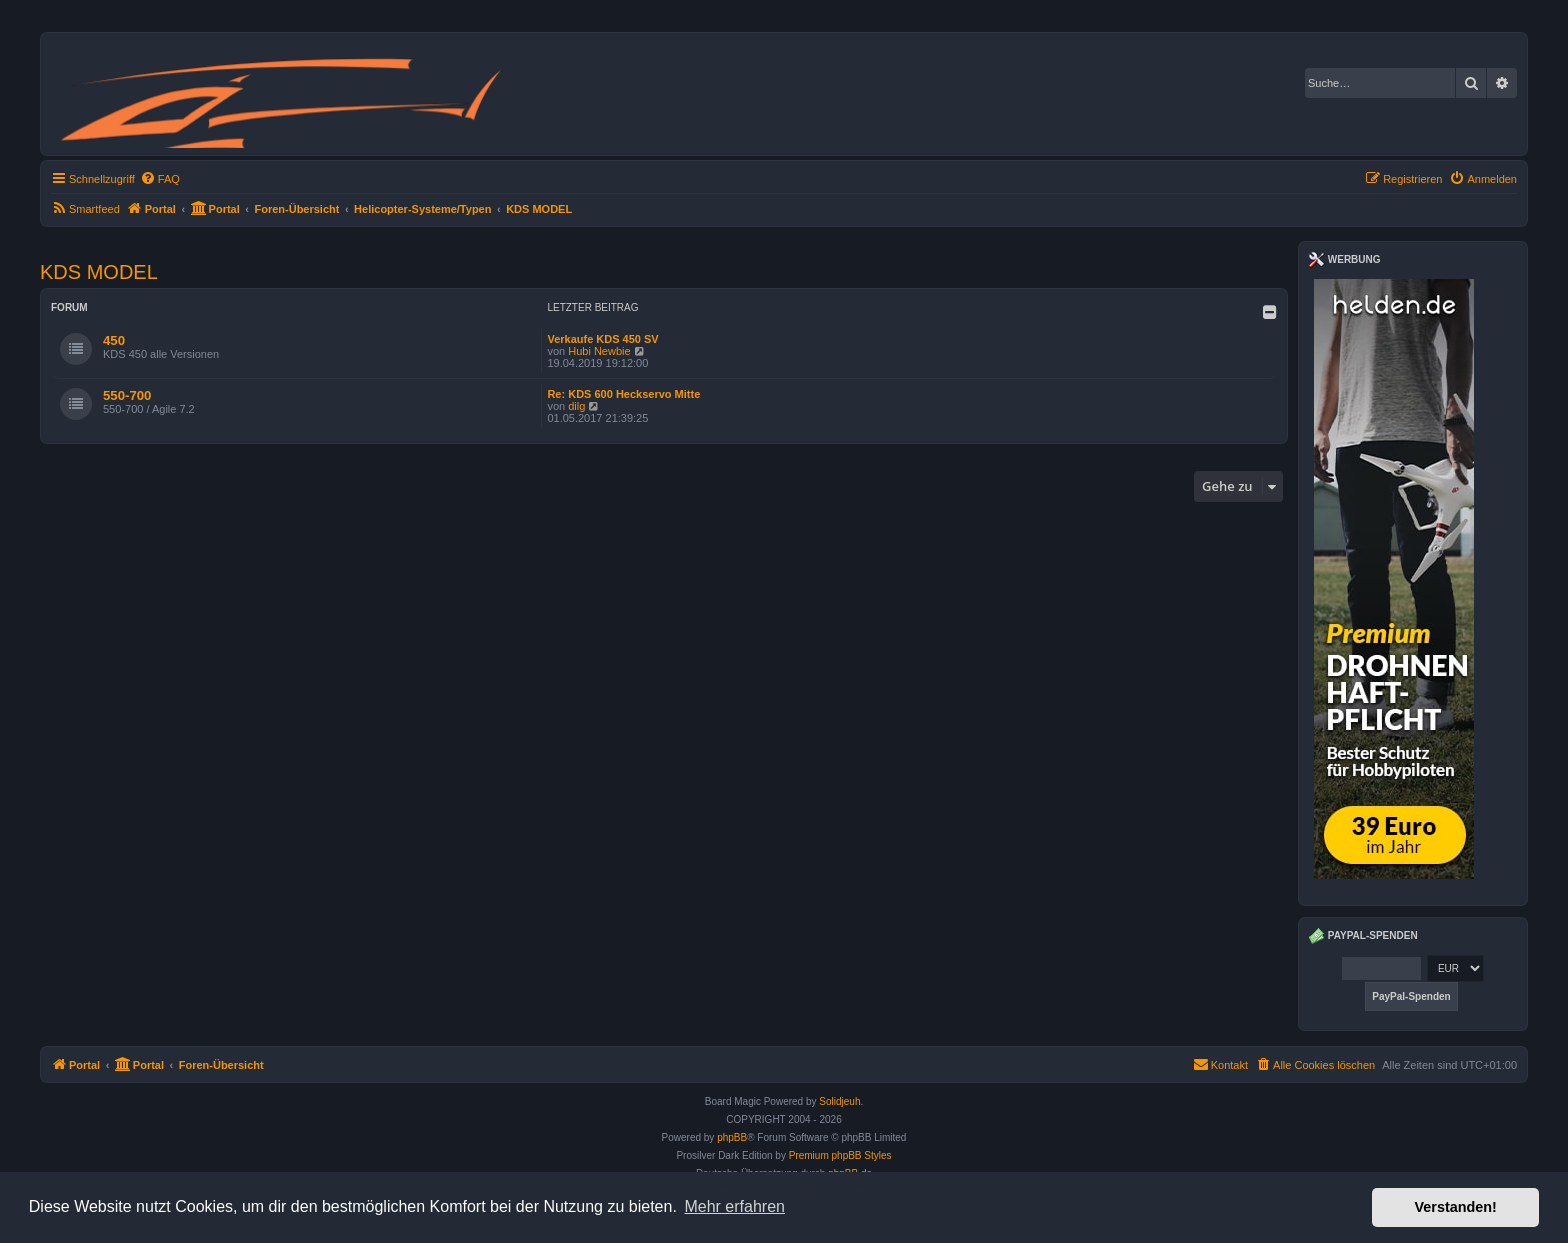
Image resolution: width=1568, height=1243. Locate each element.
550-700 (127, 395)
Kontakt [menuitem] (1220, 1064)
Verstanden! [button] (1456, 1207)
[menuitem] (160, 179)
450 (114, 340)
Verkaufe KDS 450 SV (602, 339)
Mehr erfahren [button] (734, 1206)
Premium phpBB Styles (840, 1155)
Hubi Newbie (599, 351)
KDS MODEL (99, 272)
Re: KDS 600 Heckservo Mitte (623, 394)
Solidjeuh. (841, 1101)
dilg (576, 406)
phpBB (732, 1137)
